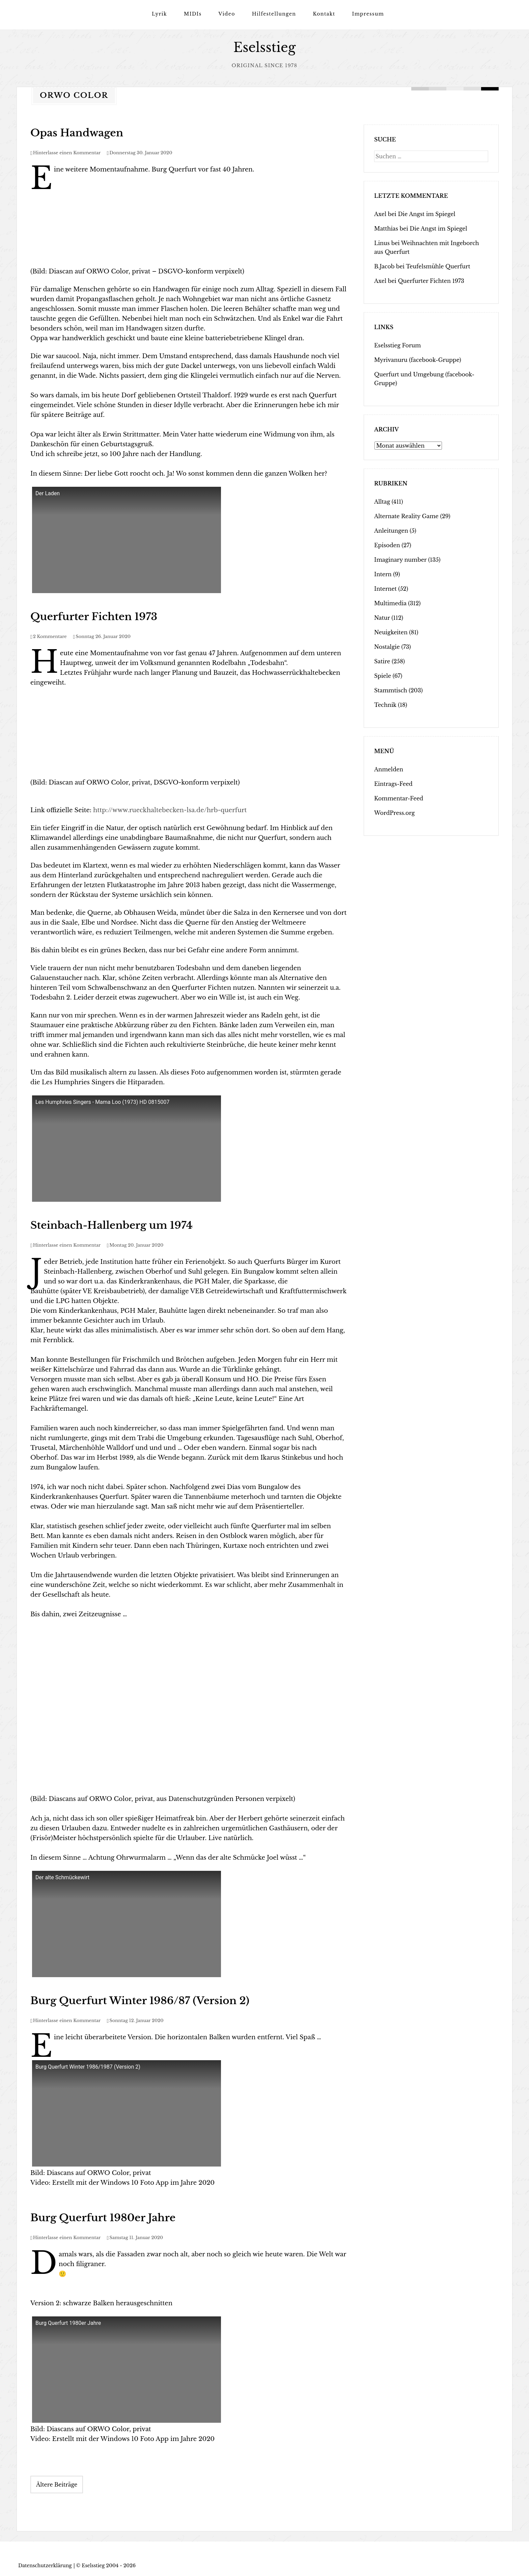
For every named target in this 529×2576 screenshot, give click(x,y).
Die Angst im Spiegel (426, 213)
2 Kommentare (50, 636)
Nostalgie (387, 646)
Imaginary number (400, 559)
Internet (385, 588)
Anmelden (388, 769)
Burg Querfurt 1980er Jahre (102, 2217)
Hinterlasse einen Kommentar (67, 152)
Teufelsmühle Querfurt (438, 266)
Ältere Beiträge (56, 2484)
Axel (380, 213)
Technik (385, 704)
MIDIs (192, 14)
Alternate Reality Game (406, 515)
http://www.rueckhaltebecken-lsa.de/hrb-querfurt (170, 810)
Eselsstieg (265, 47)
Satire (382, 661)
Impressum (368, 14)
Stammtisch (390, 690)
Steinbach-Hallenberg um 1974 (111, 1225)
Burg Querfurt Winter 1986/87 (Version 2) (139, 2000)
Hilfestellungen (274, 14)
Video (226, 14)
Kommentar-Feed (398, 798)
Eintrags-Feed (393, 783)
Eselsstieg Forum (397, 345)
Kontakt (324, 14)
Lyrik (159, 14)
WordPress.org (394, 812)
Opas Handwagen (76, 132)
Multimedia (390, 603)
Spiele (382, 675)
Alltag (382, 501)
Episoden (387, 544)
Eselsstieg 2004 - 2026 (109, 2565)
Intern (383, 573)
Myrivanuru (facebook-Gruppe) (417, 359)
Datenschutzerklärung (45, 2565)
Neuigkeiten (391, 632)
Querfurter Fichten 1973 (93, 616)
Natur (382, 617)
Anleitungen (391, 530)
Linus (382, 242)
